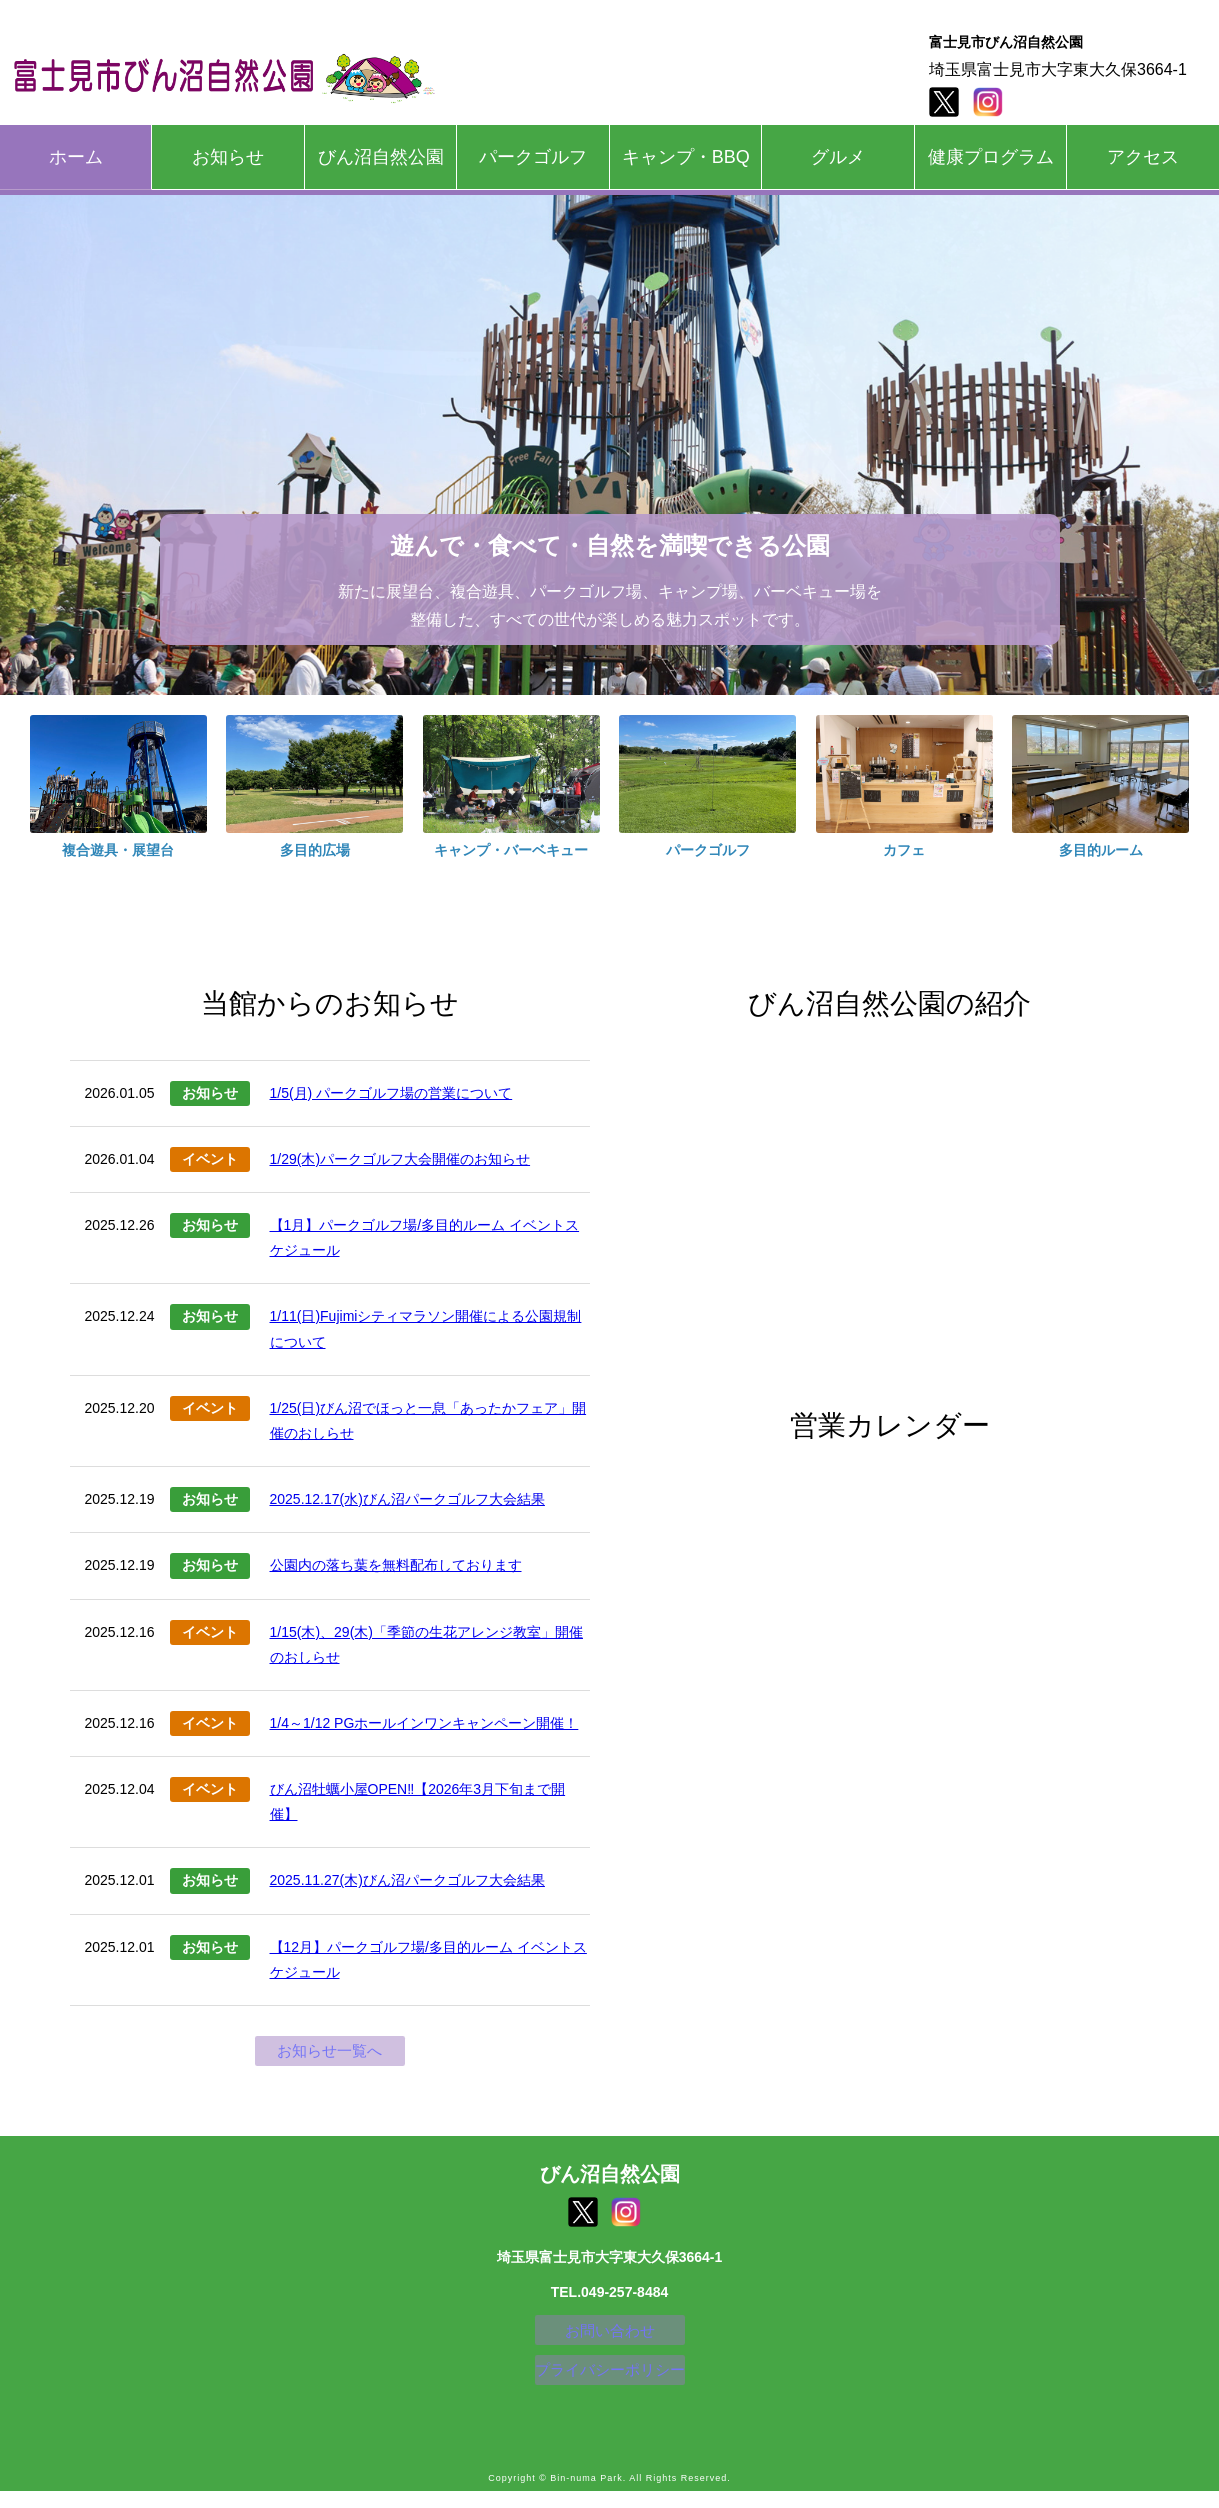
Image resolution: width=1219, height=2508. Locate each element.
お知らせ (228, 157)
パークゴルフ (533, 157)
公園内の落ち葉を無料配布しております (396, 1565)
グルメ (838, 157)
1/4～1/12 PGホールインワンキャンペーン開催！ (424, 1723)
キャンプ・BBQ (686, 157)
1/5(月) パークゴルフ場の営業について (391, 1093)
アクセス (1143, 157)
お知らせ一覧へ (330, 2053)
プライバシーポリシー (610, 2383)
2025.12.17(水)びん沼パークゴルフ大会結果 (407, 1499)
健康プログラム (991, 157)
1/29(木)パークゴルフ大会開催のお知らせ (400, 1159)
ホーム (76, 157)
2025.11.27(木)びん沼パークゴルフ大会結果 (407, 1880)
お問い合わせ (610, 2338)
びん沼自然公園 (381, 157)
